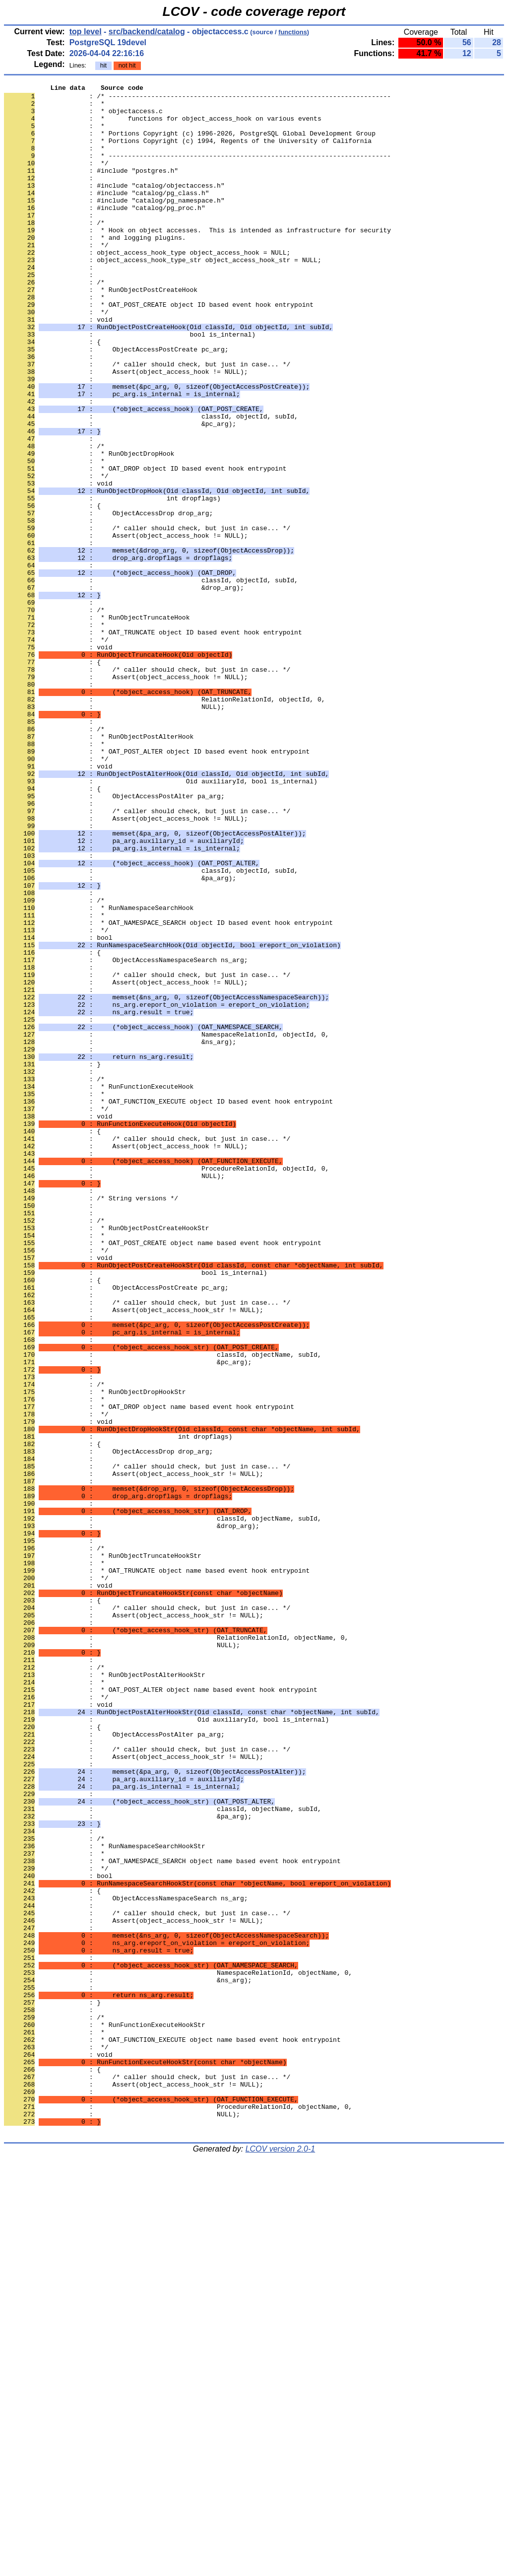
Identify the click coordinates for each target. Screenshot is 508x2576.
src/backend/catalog (147, 31)
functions (292, 32)
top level (85, 31)
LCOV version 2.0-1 (281, 2558)
